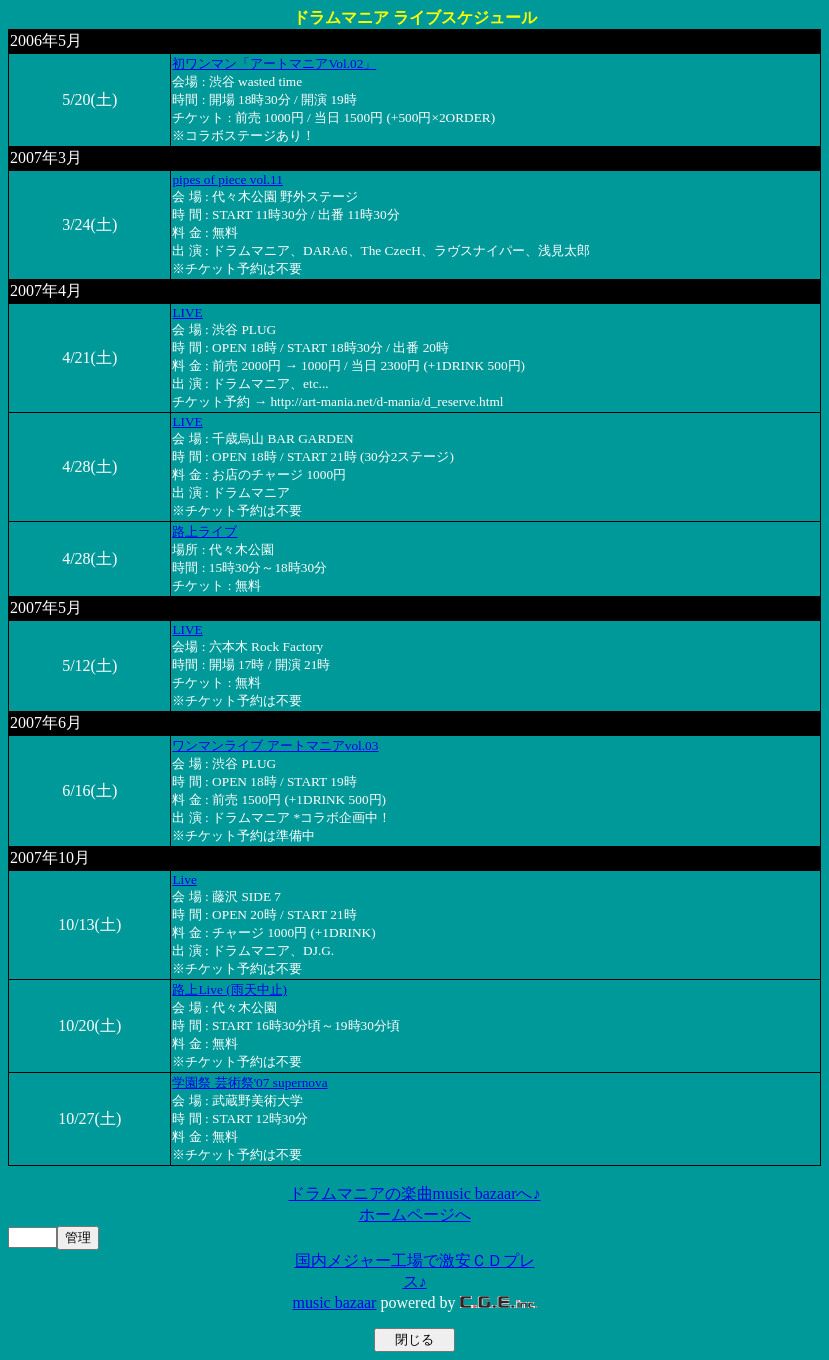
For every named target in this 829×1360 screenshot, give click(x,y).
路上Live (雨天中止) (229, 989)
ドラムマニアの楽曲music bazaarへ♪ (415, 1193)
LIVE (187, 312)
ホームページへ (415, 1214)
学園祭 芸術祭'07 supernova (249, 1082)
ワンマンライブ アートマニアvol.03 (275, 745)
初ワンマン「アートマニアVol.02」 (274, 63)
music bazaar (334, 1302)
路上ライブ (204, 531)
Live (184, 879)
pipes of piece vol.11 (227, 179)
